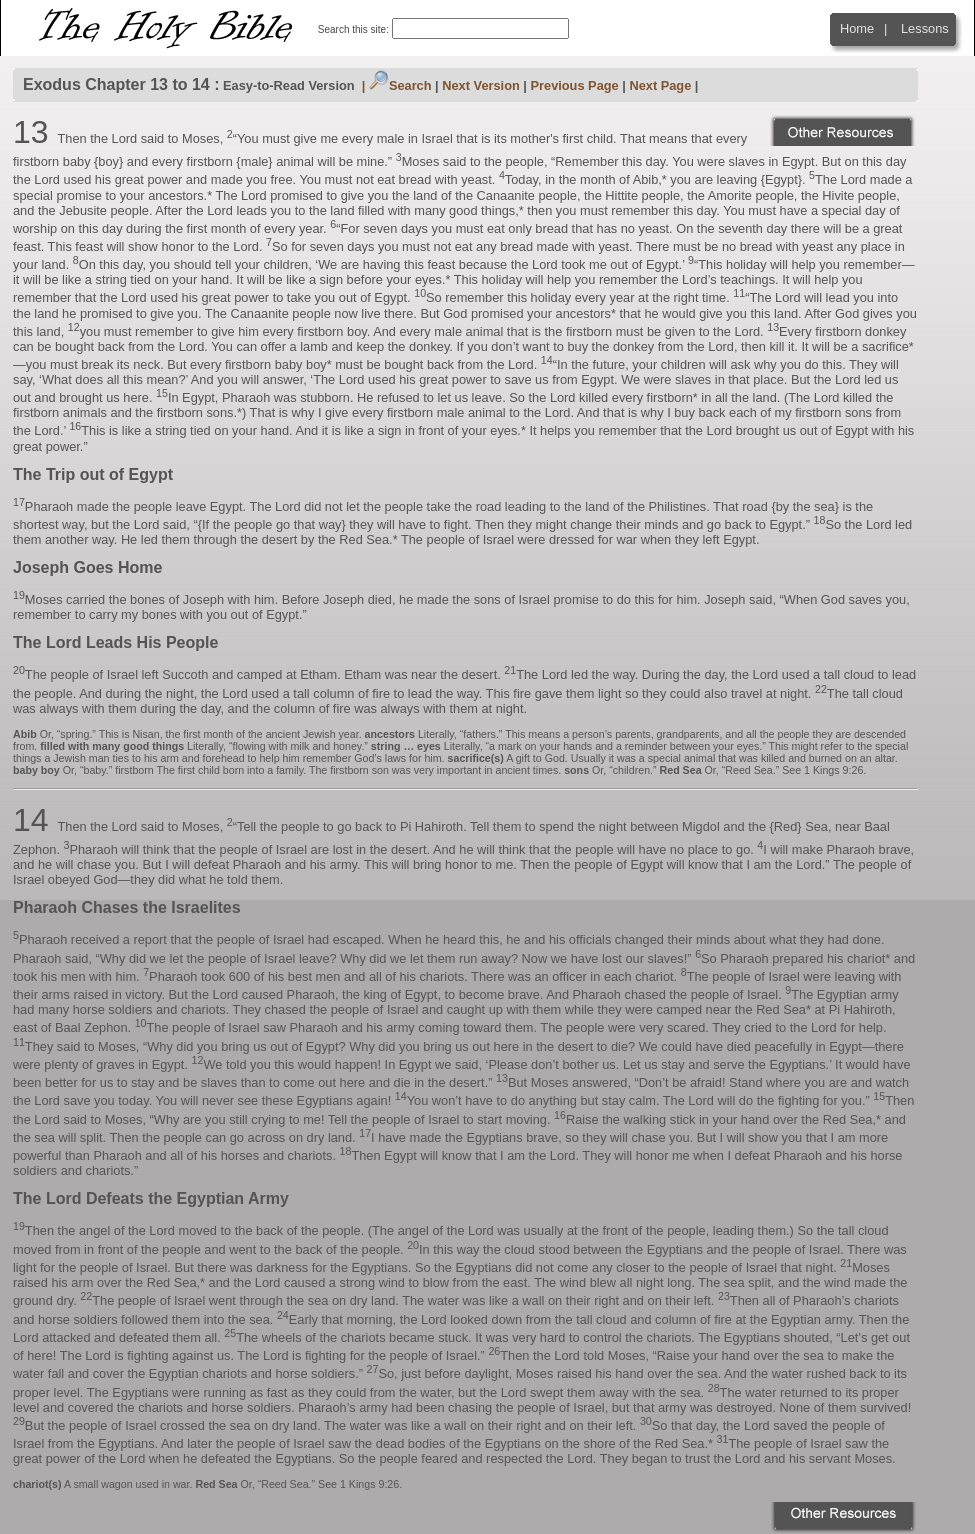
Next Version (481, 85)
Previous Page (575, 85)
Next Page (660, 85)
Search (400, 85)
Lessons (925, 28)
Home (857, 28)
